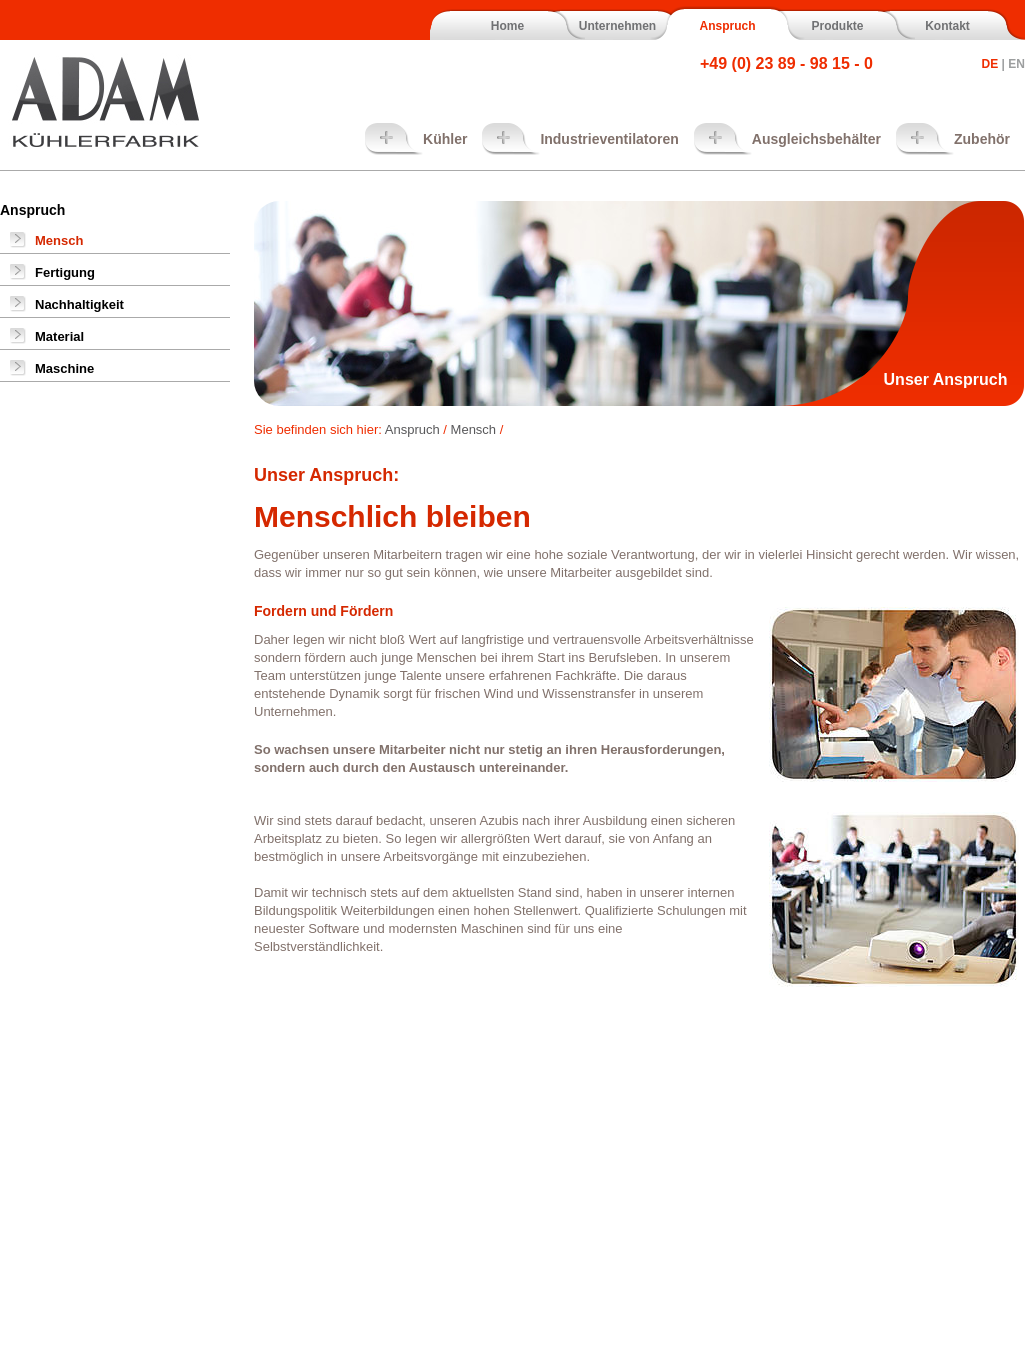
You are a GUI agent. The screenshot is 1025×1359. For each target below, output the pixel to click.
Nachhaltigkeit (79, 304)
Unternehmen (617, 26)
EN (1016, 64)
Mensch (59, 240)
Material (59, 336)
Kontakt (947, 26)
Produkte (837, 26)
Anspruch (727, 26)
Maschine (64, 368)
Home (507, 26)
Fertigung (65, 272)
